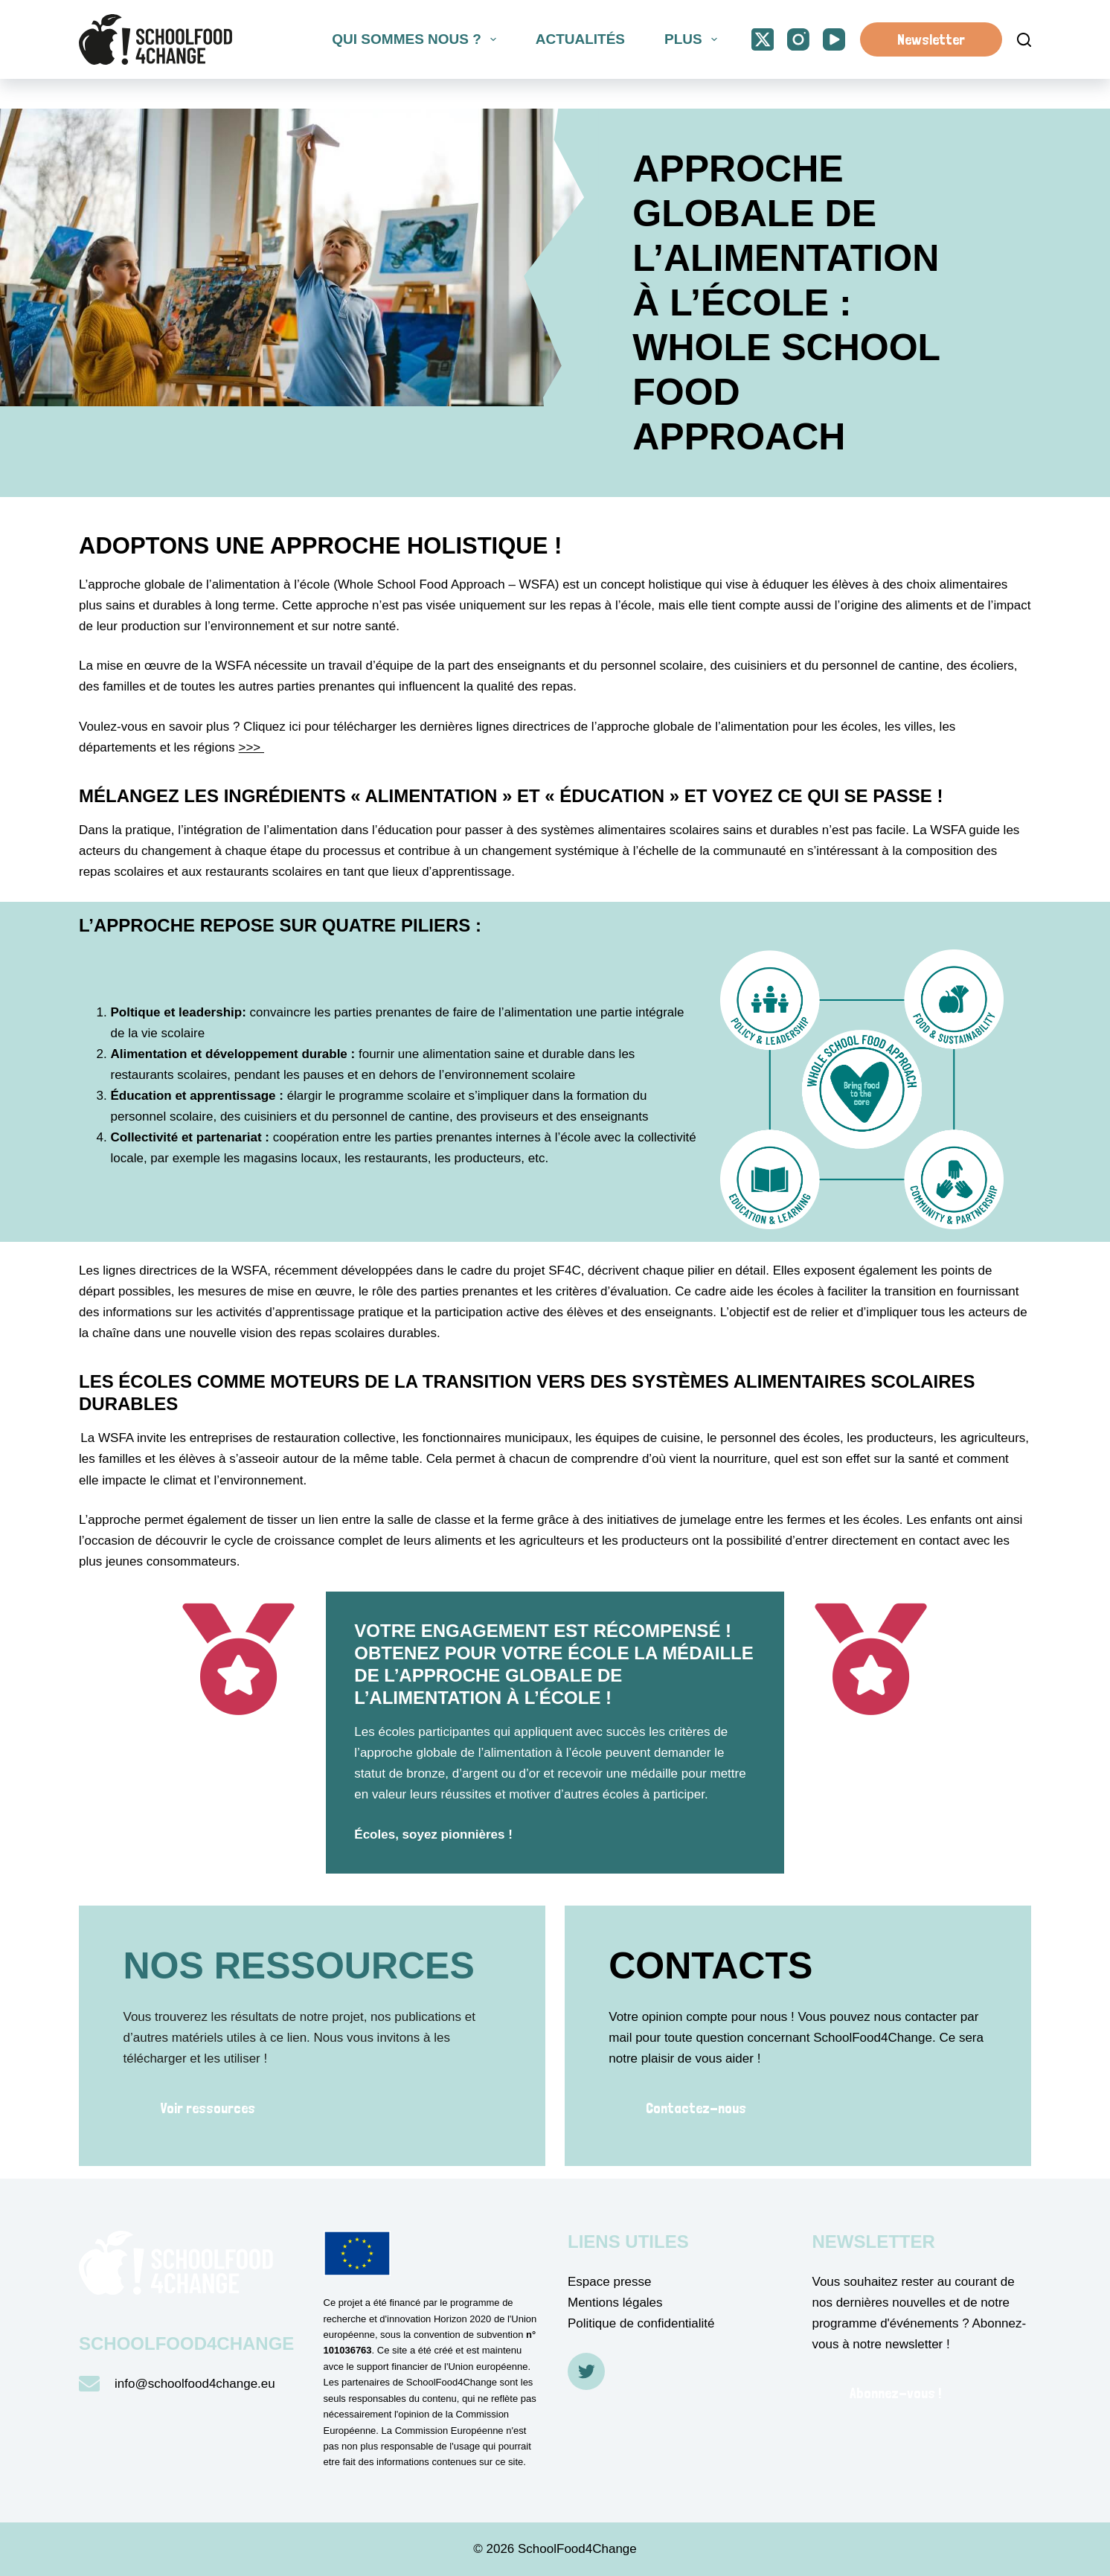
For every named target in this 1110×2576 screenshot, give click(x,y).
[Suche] (1024, 40)
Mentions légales (615, 2302)
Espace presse (609, 2282)
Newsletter (931, 39)
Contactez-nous (696, 2108)
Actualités (580, 39)
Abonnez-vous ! (895, 2393)
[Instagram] (798, 39)
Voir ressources (208, 2108)
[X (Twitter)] (762, 39)
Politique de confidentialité (641, 2323)
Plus (693, 39)
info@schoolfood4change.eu (195, 2384)
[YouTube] (834, 39)
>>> (252, 747)
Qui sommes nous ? (416, 39)
